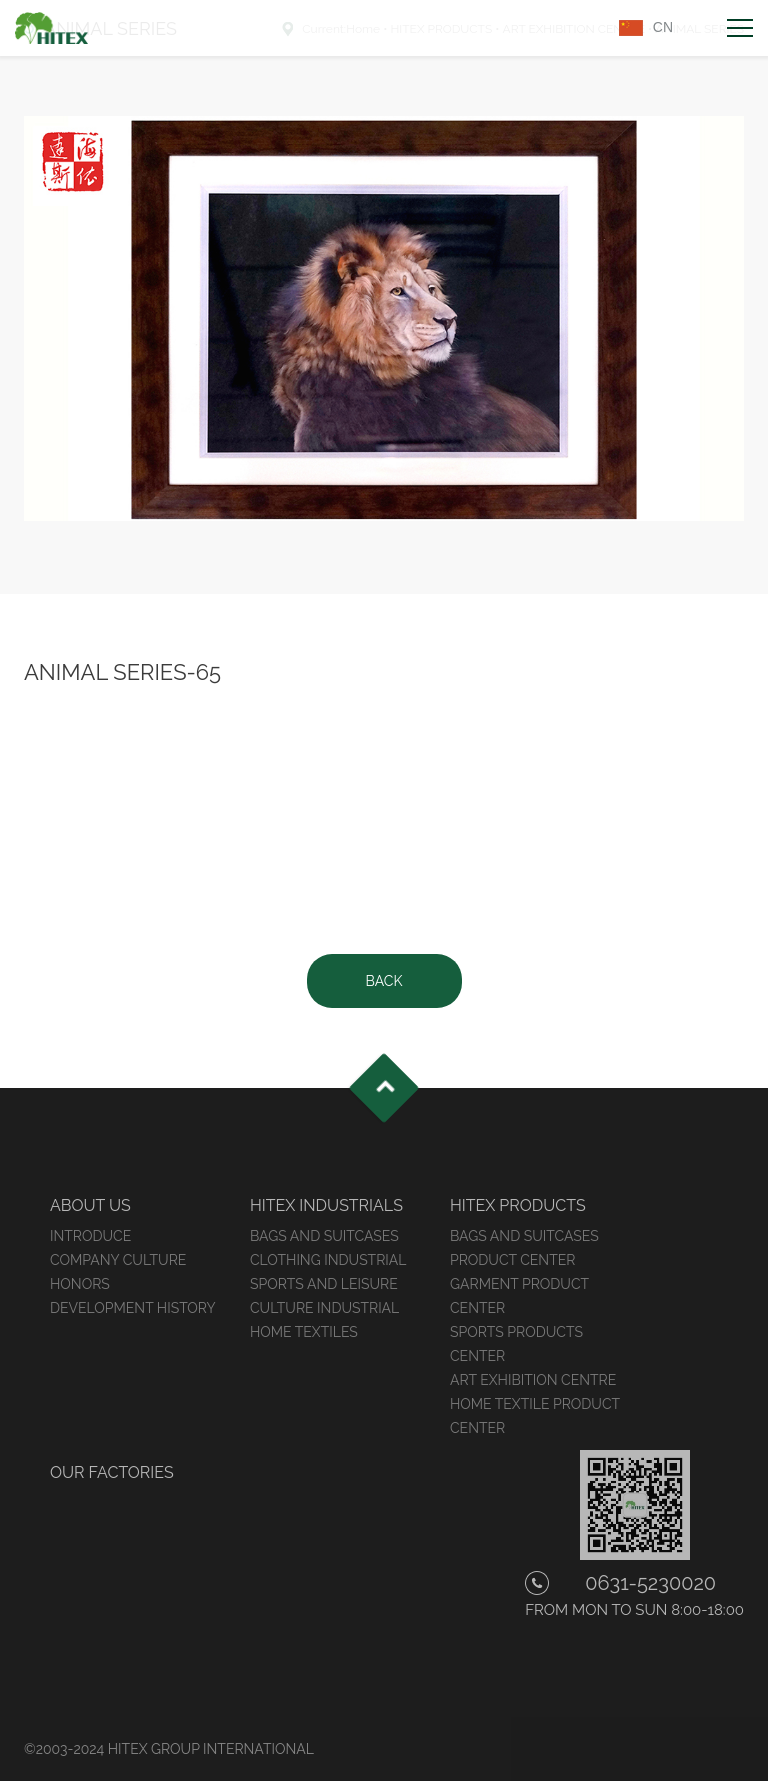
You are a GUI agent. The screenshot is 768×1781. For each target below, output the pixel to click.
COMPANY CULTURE (118, 1260)
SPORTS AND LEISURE (324, 1284)
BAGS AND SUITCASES (324, 1236)
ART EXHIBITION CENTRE (533, 1380)
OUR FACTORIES (112, 1472)
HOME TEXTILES (304, 1332)
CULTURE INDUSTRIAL (324, 1308)
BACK (384, 981)
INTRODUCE (90, 1236)
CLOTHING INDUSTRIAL (328, 1260)
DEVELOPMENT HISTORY (133, 1308)
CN (663, 27)
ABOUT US (90, 1205)
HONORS (80, 1284)
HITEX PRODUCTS (518, 1205)
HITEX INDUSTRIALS (326, 1205)
